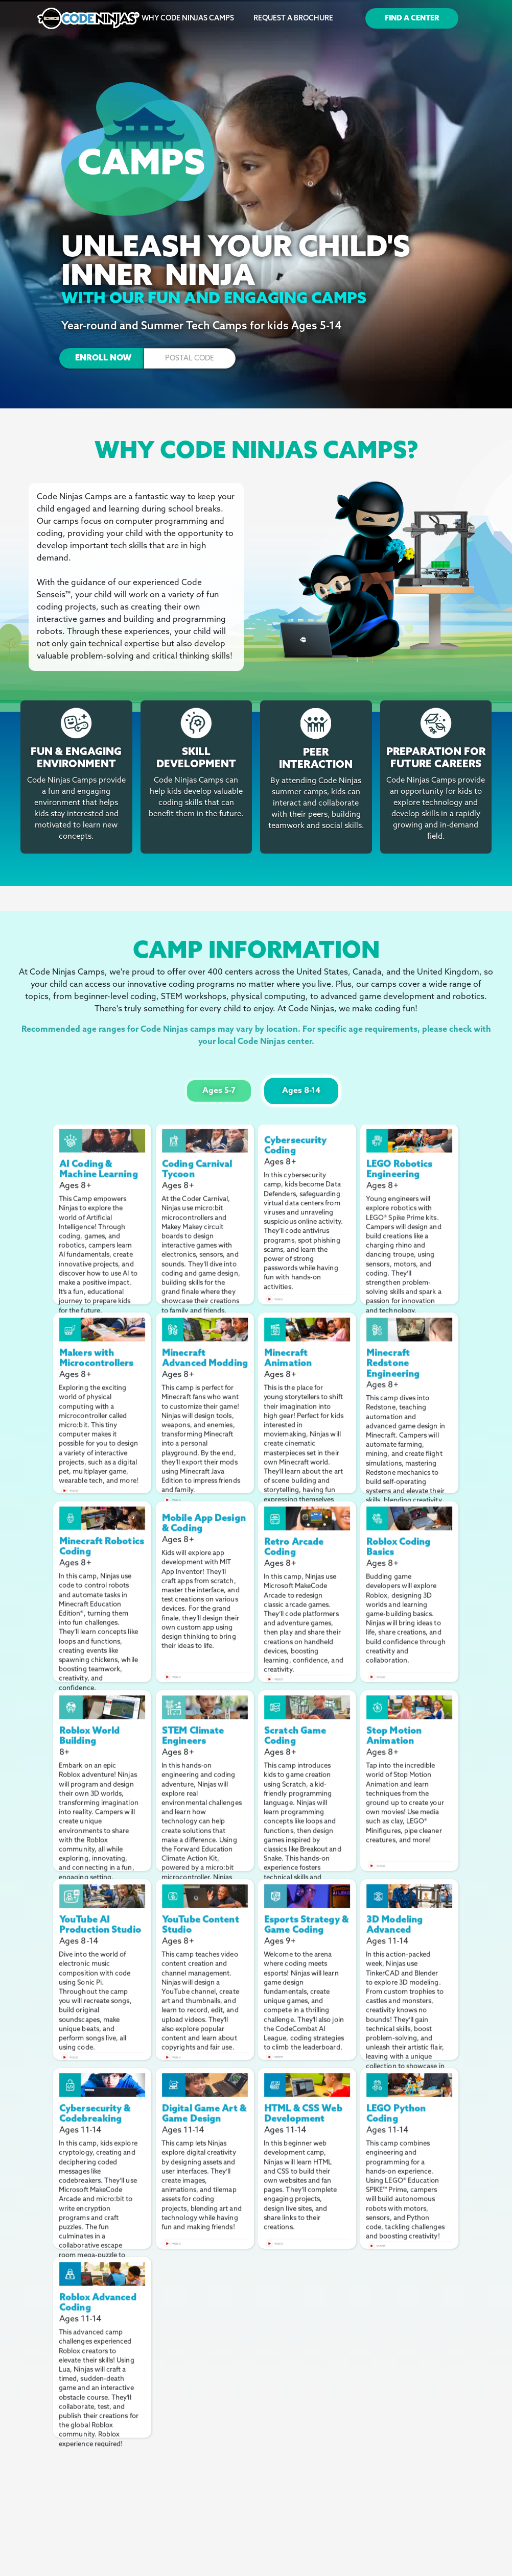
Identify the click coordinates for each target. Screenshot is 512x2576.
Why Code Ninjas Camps (188, 18)
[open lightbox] (102, 1135)
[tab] (218, 1091)
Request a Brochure (293, 18)
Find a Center (412, 18)
